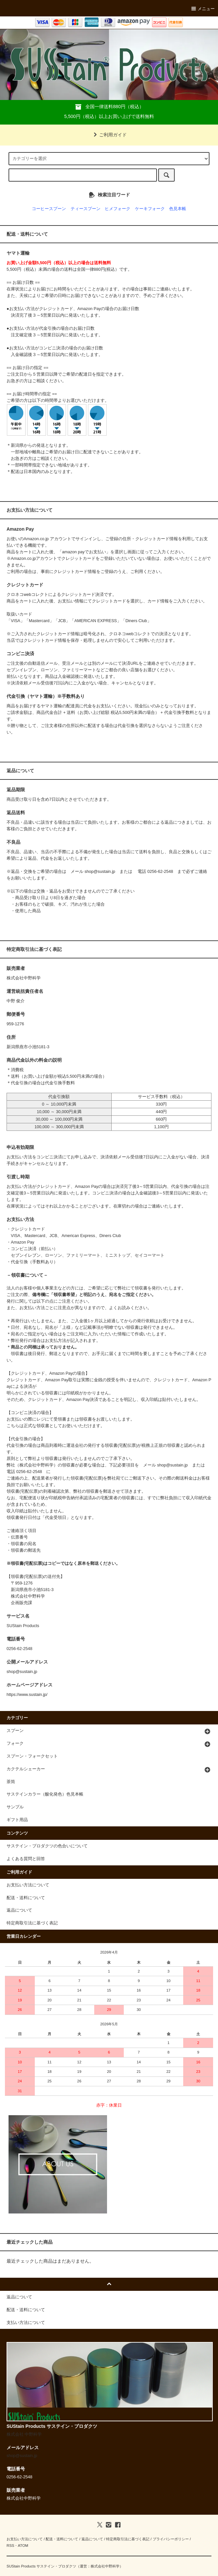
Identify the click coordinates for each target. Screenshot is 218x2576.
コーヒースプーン (49, 208)
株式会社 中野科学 (24, 2434)
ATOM (23, 2545)
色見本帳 (177, 208)
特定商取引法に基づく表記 (32, 1923)
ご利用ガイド (109, 134)
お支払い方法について (28, 1885)
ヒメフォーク (117, 208)
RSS (10, 2545)
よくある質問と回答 (26, 1859)
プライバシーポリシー (171, 2539)
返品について (19, 1910)
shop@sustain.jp (100, 871)
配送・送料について (26, 1898)
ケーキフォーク (150, 208)
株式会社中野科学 (105, 2566)
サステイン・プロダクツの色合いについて (47, 1846)
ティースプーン (85, 208)
